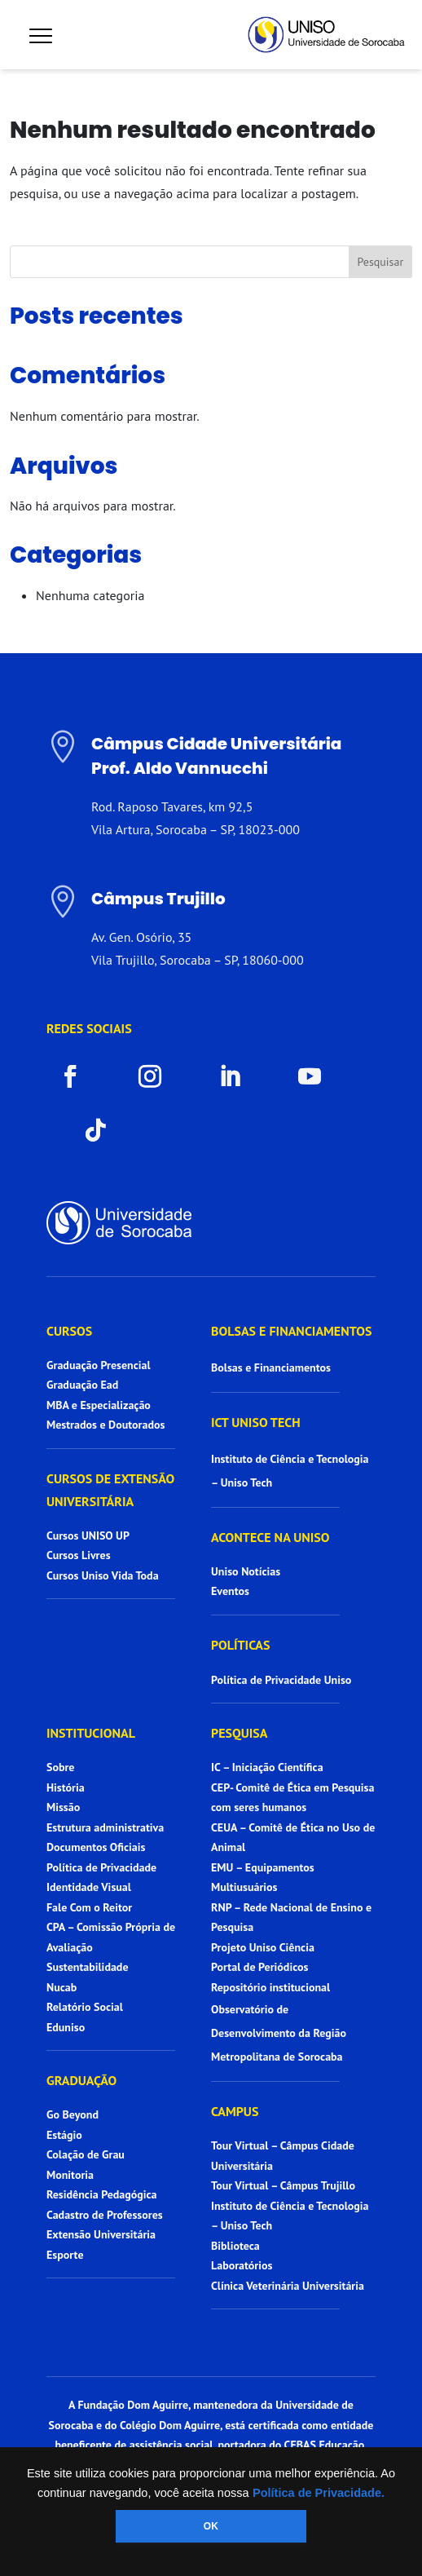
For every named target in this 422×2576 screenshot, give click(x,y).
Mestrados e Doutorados (105, 1424)
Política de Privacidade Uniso (281, 1679)
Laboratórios (241, 2265)
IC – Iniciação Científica (267, 1767)
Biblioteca (235, 2245)
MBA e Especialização (98, 1405)
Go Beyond (72, 2114)
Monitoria (70, 2174)
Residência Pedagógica (101, 2194)
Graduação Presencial (98, 1365)
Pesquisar (380, 261)
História (65, 1787)
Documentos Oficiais (95, 1847)
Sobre (60, 1767)
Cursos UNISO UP (88, 1535)
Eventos (230, 1591)
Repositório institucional (272, 1987)
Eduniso (65, 2027)
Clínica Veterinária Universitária (287, 2285)
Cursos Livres (78, 1555)
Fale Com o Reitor (89, 1907)
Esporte (65, 2254)
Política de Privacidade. (319, 2492)
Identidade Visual (88, 1887)
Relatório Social (84, 2006)
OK (211, 2526)
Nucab (61, 1987)
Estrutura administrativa (105, 1827)
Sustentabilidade (87, 1967)
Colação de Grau (85, 2154)
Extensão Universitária (101, 2234)
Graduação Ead (82, 1384)
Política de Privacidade (101, 1867)
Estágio (64, 2135)
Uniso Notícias (245, 1571)
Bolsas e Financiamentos (271, 1367)
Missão (63, 1807)
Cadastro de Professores (104, 2214)
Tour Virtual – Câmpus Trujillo (283, 2185)
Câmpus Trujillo (158, 898)
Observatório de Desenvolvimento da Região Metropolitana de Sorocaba (278, 2033)
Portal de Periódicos (259, 1967)
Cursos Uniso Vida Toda (102, 1575)
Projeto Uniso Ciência (262, 1947)
